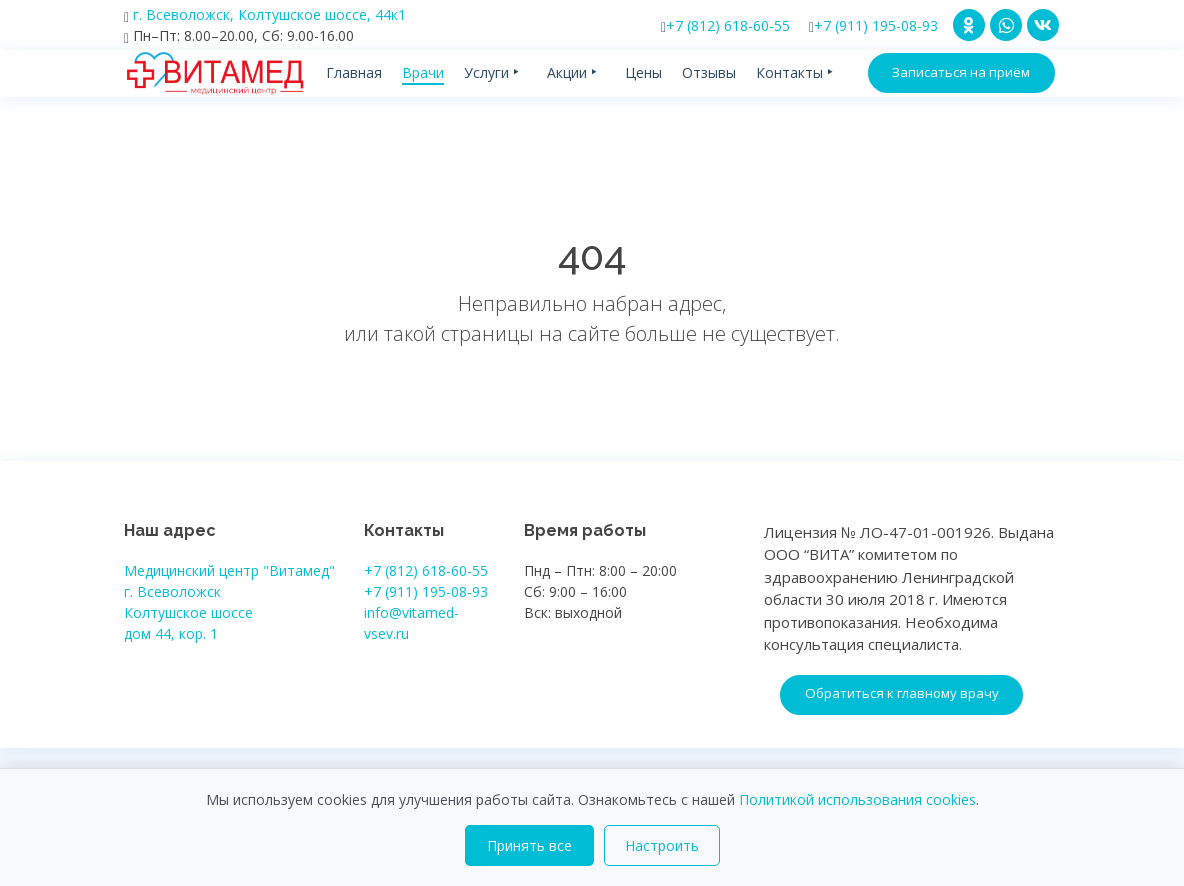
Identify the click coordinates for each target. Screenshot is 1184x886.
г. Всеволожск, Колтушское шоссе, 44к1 (265, 14)
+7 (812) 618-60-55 (725, 25)
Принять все (529, 845)
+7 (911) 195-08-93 (873, 25)
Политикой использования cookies (857, 799)
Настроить (662, 845)
